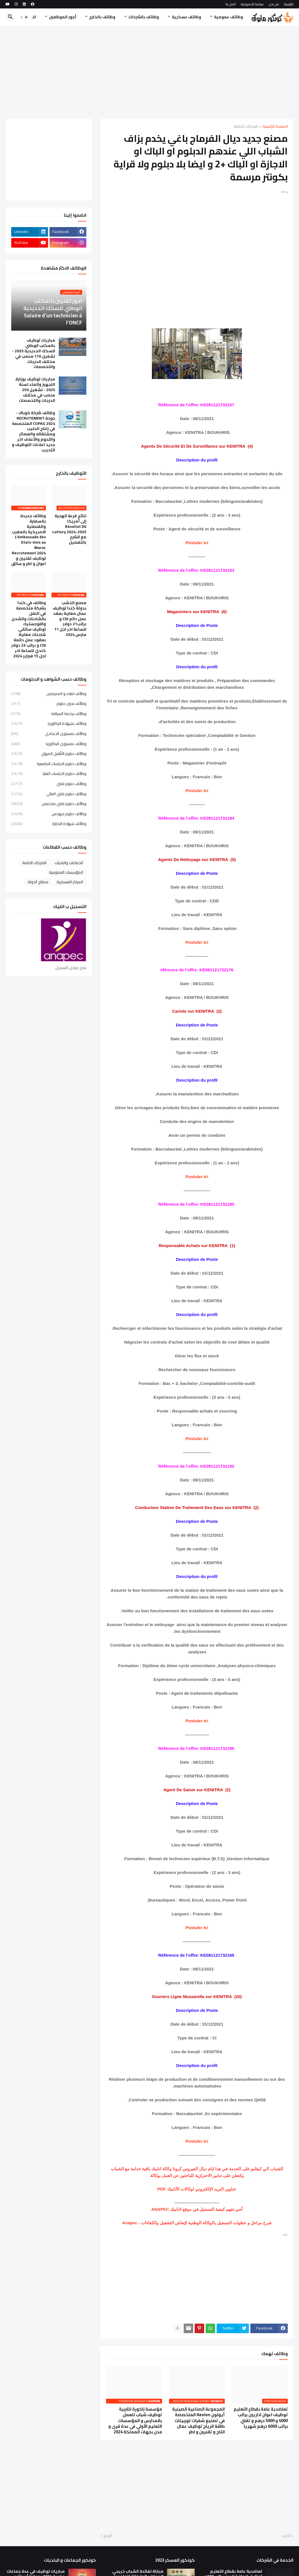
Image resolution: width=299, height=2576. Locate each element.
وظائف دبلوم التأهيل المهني (48, 753)
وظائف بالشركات (143, 17)
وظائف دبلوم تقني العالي (48, 793)
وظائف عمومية (228, 17)
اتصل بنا (231, 4)
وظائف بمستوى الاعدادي (48, 733)
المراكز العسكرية (70, 881)
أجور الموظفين (62, 17)
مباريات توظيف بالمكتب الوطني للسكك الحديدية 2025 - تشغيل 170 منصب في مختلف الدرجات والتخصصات (33, 353)
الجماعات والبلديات (69, 862)
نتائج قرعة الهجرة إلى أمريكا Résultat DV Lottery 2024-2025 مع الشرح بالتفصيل (69, 529)
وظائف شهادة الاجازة (48, 823)
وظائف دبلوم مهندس (48, 813)
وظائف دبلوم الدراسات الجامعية (48, 763)
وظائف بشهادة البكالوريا (48, 723)
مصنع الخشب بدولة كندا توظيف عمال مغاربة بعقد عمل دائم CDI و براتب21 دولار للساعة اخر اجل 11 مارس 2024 (69, 618)
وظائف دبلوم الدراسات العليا (48, 773)
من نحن (274, 4)
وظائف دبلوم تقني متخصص (48, 803)
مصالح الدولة (38, 881)
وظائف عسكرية (186, 17)
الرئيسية (288, 4)
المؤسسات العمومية (66, 872)
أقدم (108, 2536)
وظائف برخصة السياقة (48, 713)
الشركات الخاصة (246, 126)
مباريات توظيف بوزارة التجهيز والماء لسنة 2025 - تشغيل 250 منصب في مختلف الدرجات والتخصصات (35, 389)
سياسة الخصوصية (252, 4)
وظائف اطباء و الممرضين (48, 694)
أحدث (286, 2536)
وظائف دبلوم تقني (48, 783)
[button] (24, 17)
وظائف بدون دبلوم (48, 703)
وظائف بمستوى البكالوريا (48, 743)
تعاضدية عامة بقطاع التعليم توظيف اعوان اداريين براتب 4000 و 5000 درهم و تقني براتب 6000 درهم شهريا (261, 2417)
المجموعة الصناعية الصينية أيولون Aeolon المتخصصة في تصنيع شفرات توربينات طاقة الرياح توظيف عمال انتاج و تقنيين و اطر (198, 2420)
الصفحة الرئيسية (275, 126)
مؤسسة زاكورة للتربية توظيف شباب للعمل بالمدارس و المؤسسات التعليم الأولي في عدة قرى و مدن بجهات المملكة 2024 (135, 2420)
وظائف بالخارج (102, 17)
